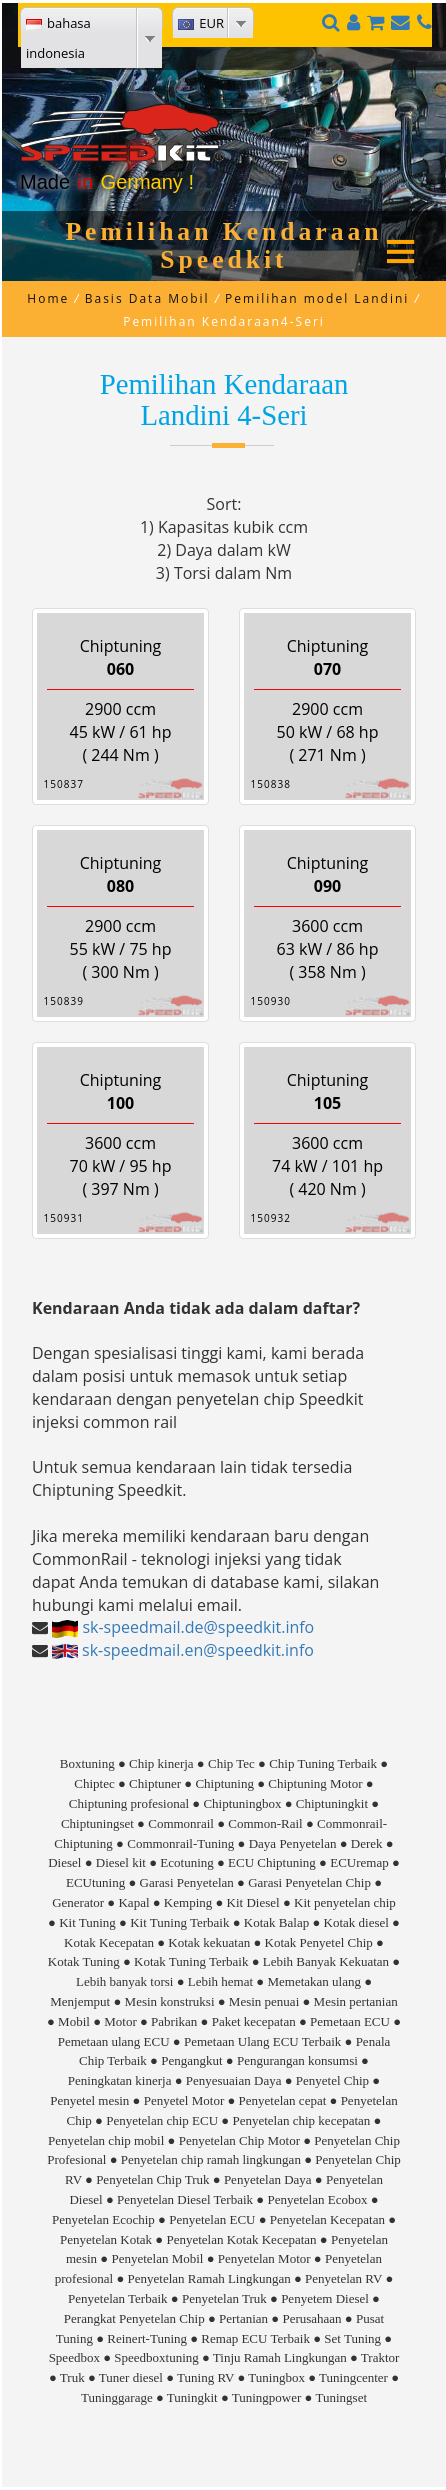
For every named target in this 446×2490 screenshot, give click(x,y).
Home (48, 298)
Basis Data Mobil (147, 298)
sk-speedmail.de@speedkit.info (198, 1627)
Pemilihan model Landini (317, 298)
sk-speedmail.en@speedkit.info (198, 1650)
